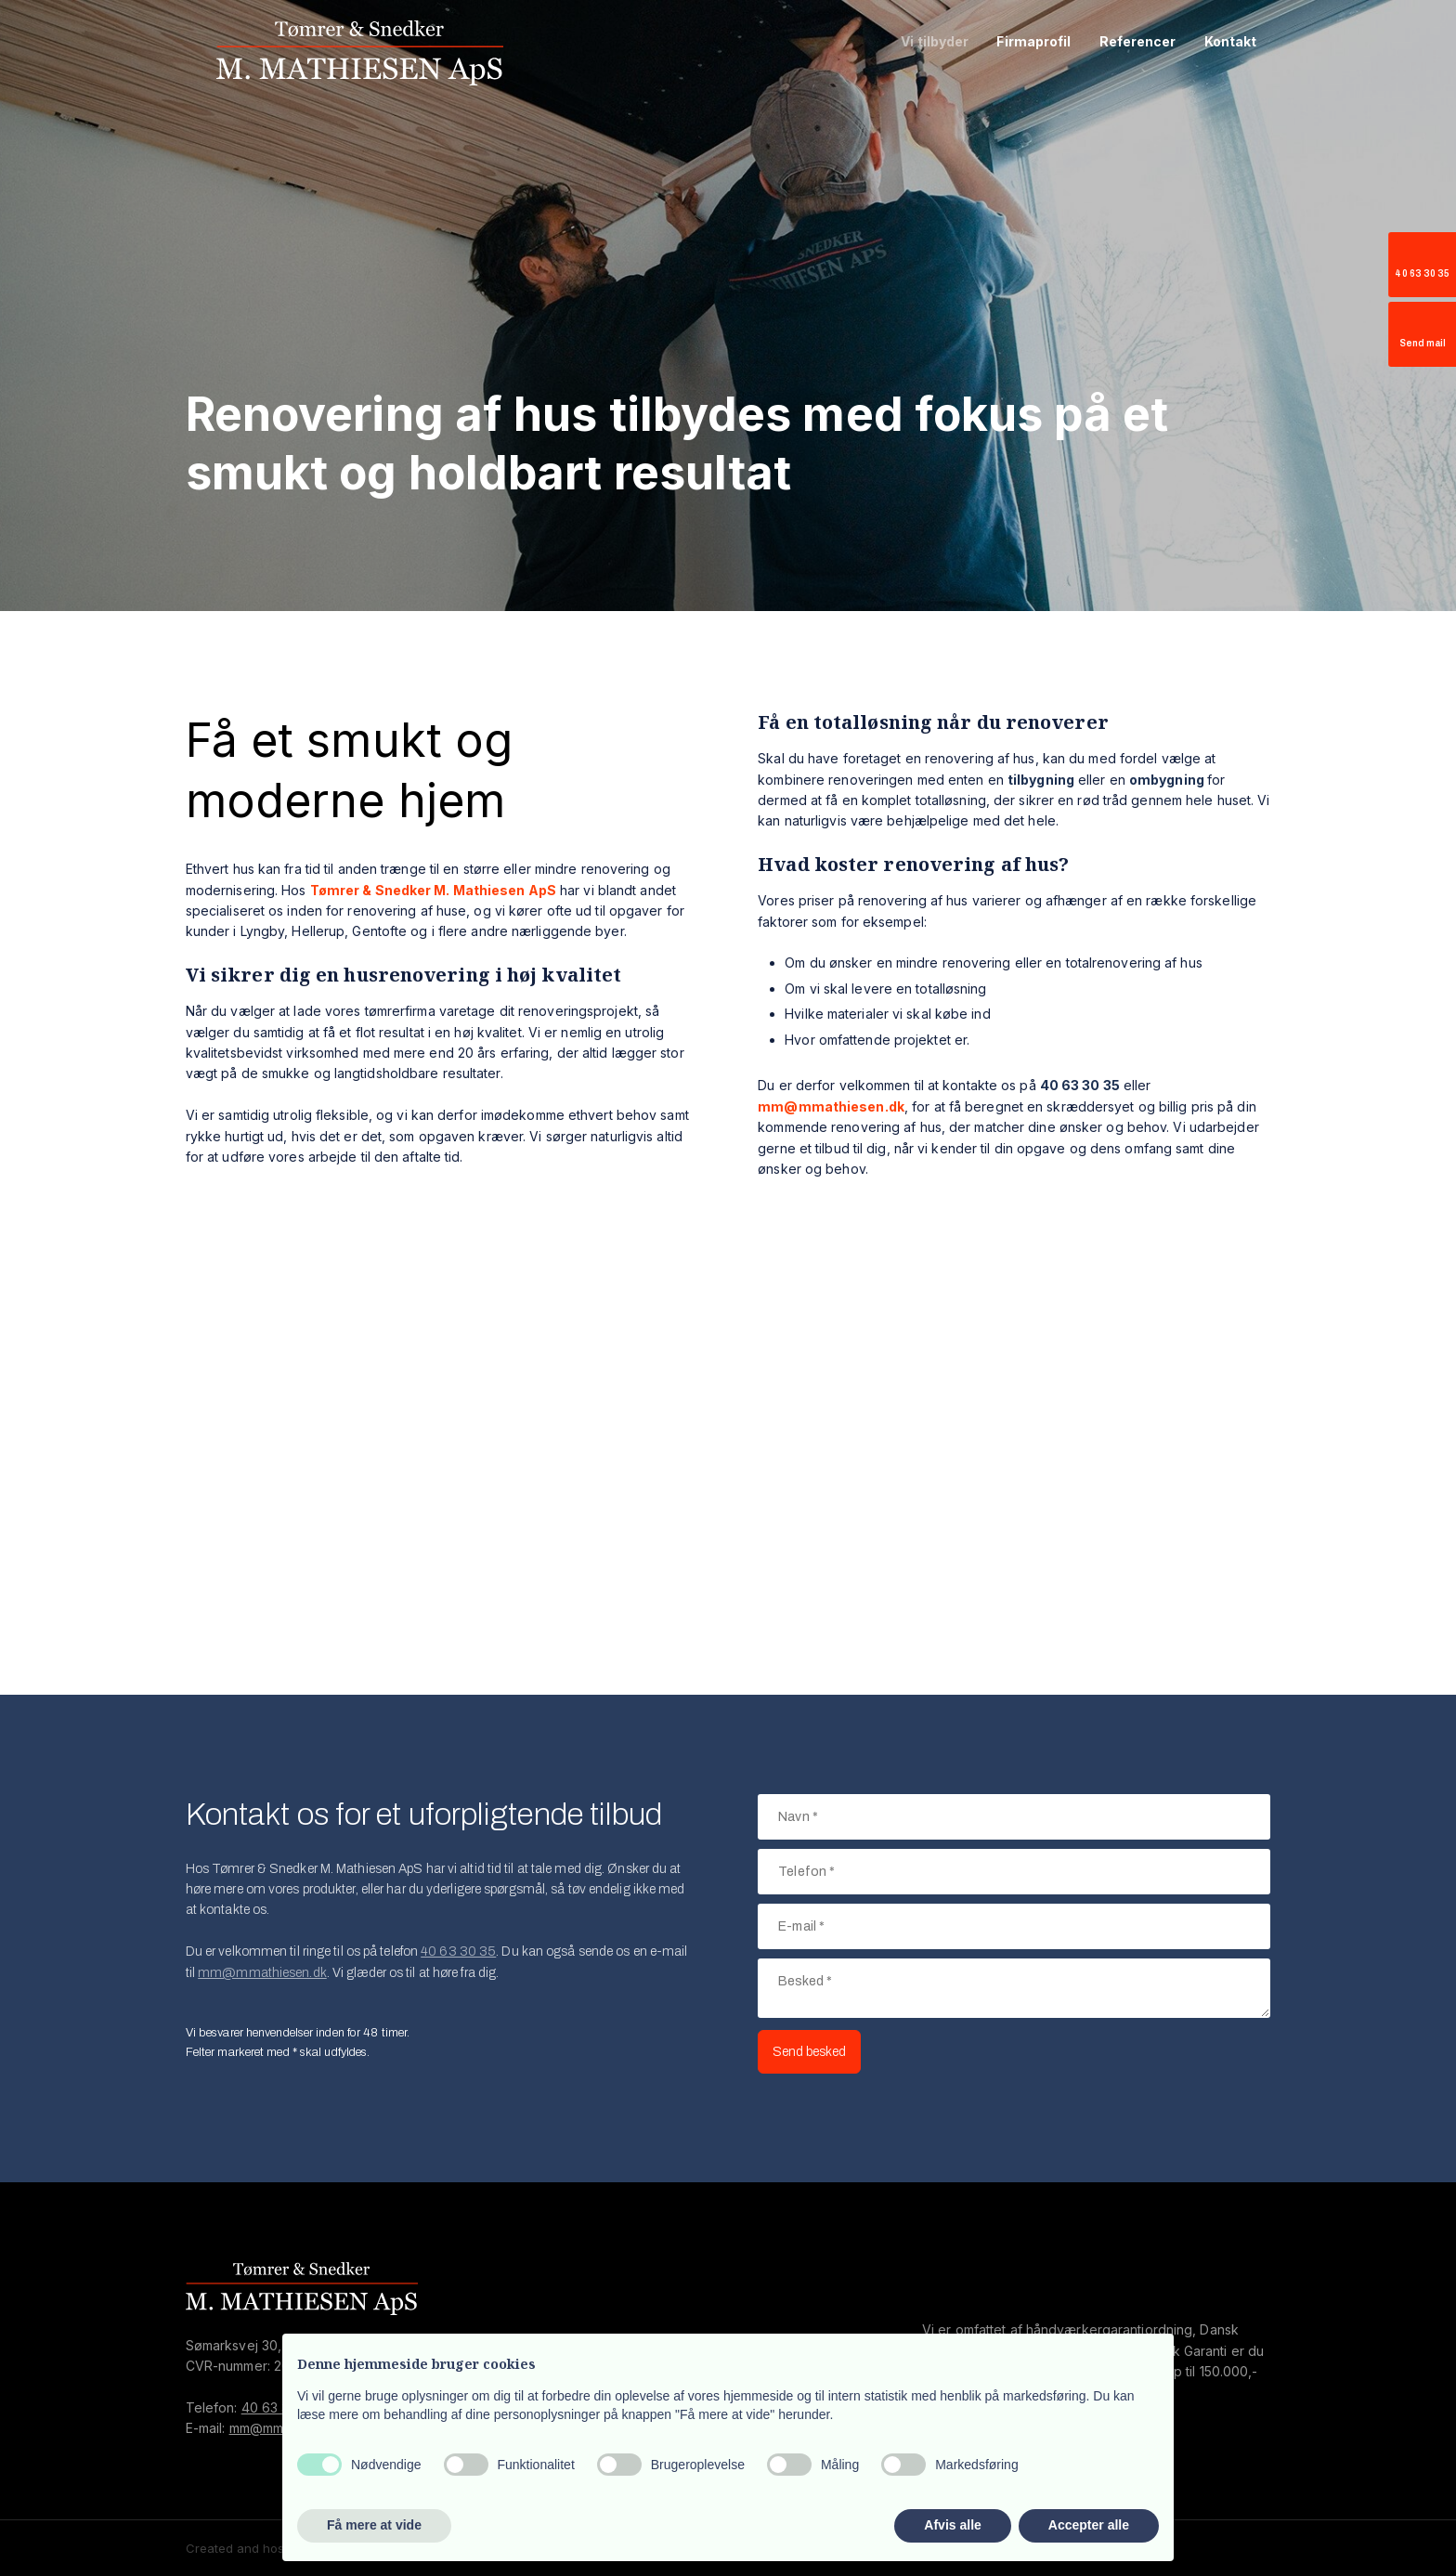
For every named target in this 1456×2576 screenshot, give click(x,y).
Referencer (1137, 41)
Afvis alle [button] (952, 2524)
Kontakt (1230, 41)
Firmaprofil (1033, 41)
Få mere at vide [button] (374, 2524)
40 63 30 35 (458, 1951)
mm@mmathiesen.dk (262, 1973)
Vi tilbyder (934, 41)
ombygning (1166, 779)
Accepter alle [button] (1088, 2524)
